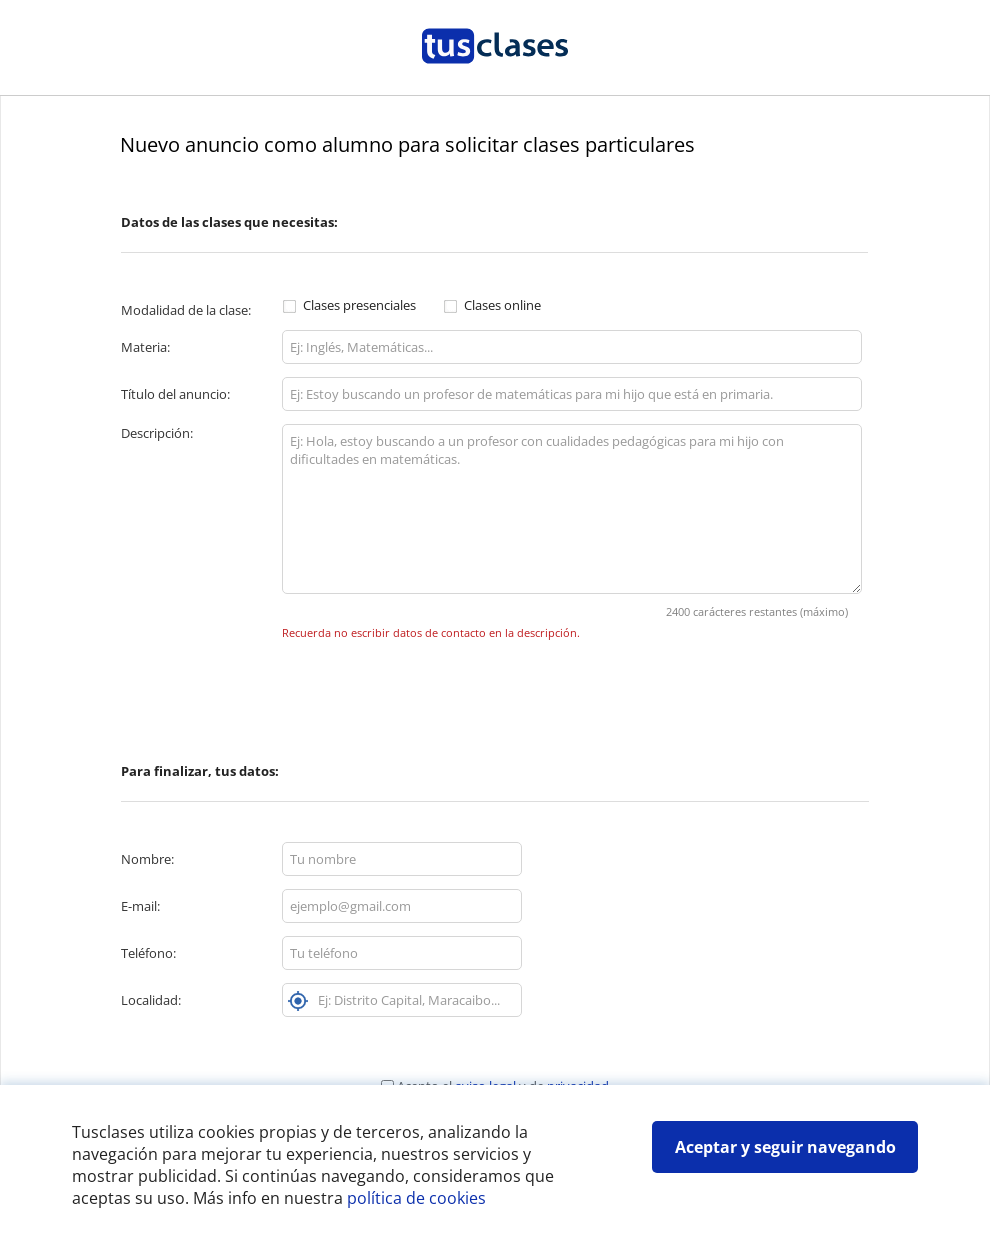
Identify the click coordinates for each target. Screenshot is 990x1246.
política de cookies (416, 1198)
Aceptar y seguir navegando (785, 1147)
